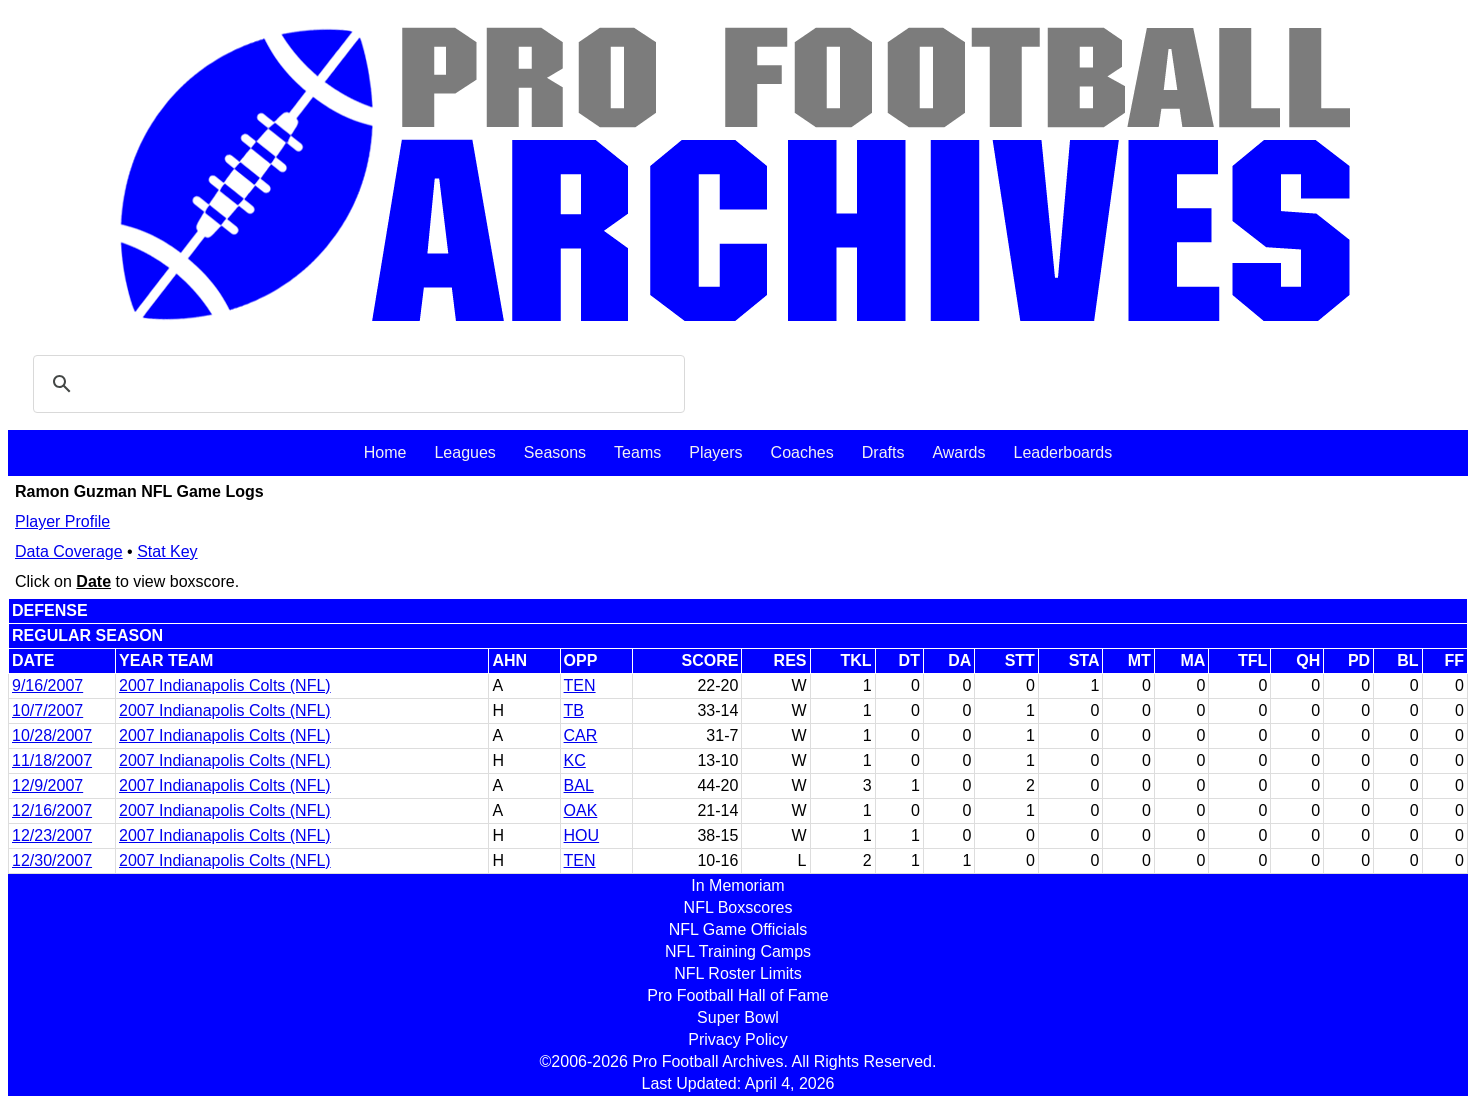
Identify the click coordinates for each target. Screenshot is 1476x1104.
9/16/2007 (47, 685)
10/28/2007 (52, 735)
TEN (580, 685)
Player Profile (62, 521)
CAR (581, 735)
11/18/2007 (52, 760)
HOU (582, 835)
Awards (958, 452)
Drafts (883, 452)
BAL (579, 785)
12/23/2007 (52, 835)
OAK (581, 810)
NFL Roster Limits (737, 973)
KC (575, 760)
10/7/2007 (47, 710)
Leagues (464, 452)
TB (574, 710)
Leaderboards (1062, 452)
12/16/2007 (52, 810)
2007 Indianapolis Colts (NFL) (225, 685)
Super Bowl (738, 1017)
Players (715, 452)
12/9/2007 (47, 785)
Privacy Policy (738, 1039)
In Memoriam (737, 885)
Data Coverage (69, 551)
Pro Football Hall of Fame (737, 995)
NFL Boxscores (738, 907)
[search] (356, 384)
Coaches (802, 452)
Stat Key (167, 551)
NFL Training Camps (738, 951)
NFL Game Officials (738, 929)
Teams (637, 452)
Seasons (555, 452)
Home (385, 452)
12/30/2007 (52, 860)
